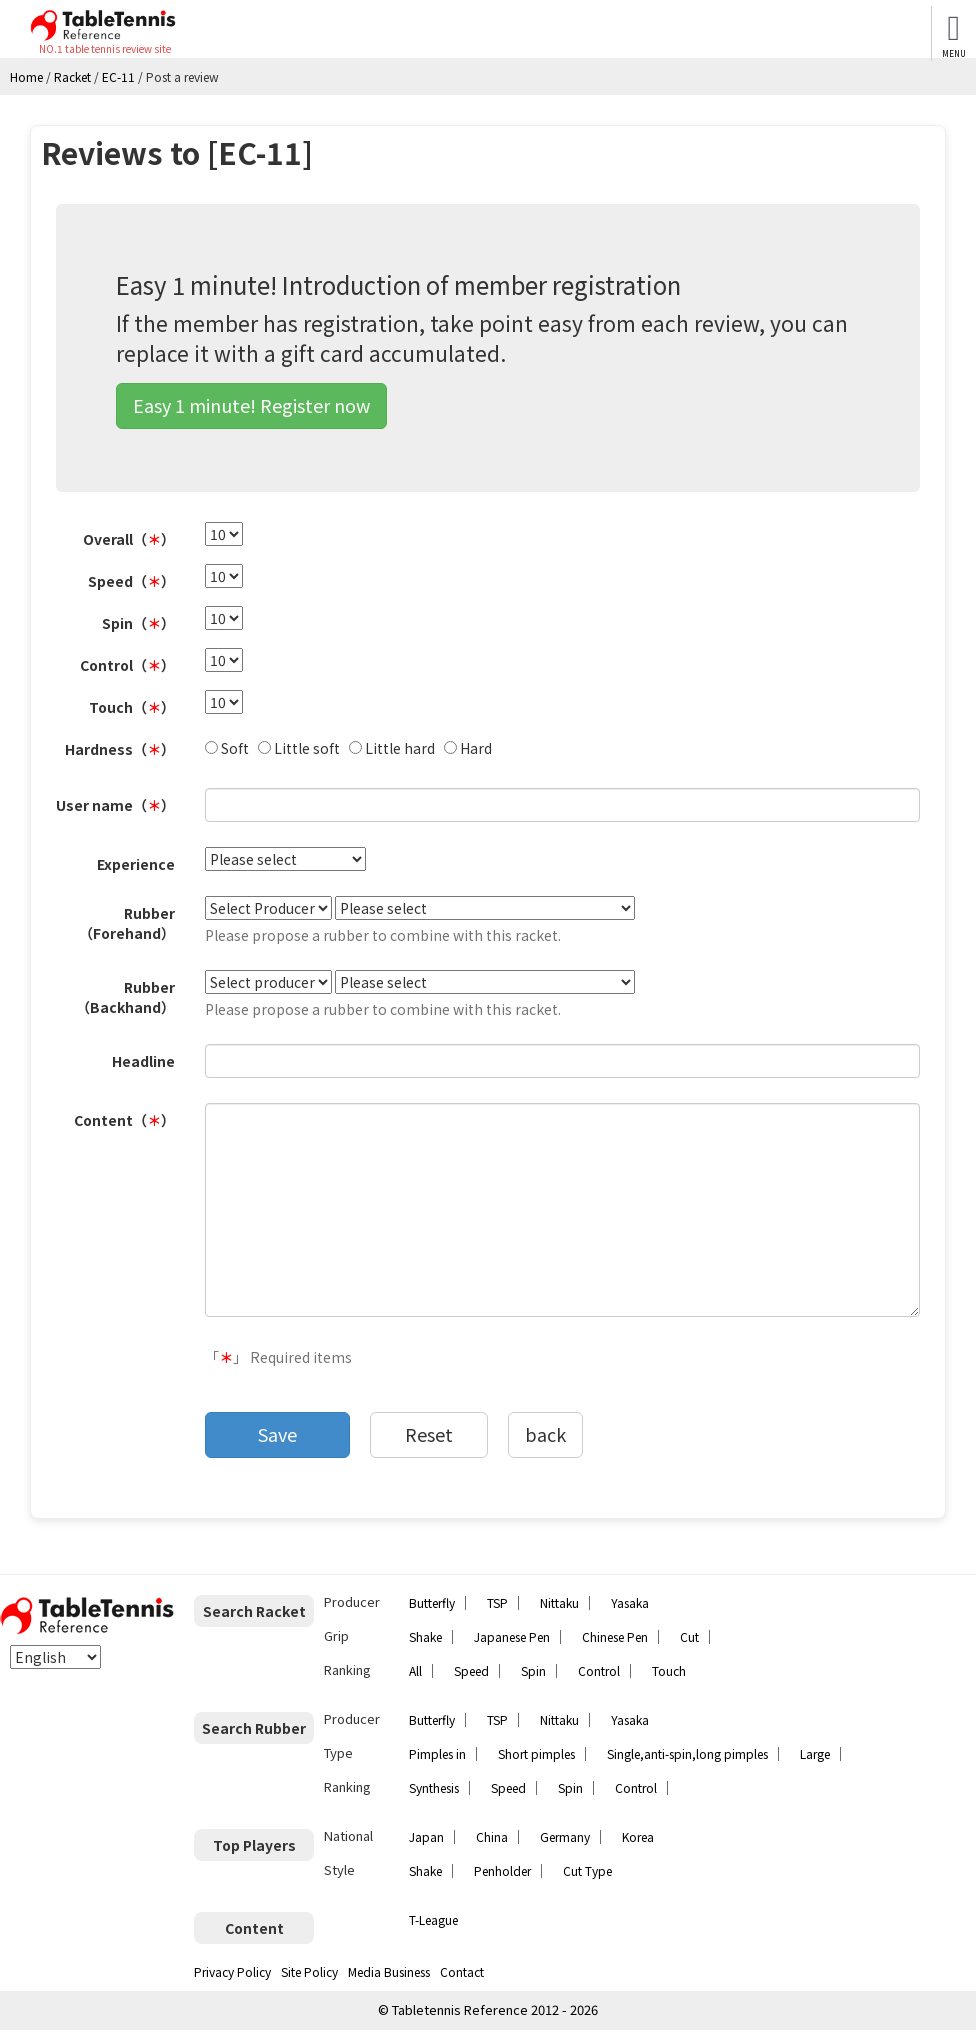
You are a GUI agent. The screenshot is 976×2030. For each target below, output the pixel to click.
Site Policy (309, 1971)
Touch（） (132, 707)
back (545, 1434)
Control (599, 1670)
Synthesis (434, 1787)
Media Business (389, 1971)
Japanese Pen (512, 1636)
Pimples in (437, 1753)
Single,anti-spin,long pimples (687, 1753)
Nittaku (559, 1602)
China (492, 1836)
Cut (689, 1636)
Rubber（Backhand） (125, 997)
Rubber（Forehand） (127, 923)
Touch (669, 1670)
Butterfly (432, 1602)
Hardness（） (120, 749)
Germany (565, 1836)
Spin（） (138, 623)
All (415, 1670)
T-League (433, 1919)
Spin (533, 1670)
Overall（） (129, 539)
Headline (143, 1061)
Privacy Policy (232, 1971)
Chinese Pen (615, 1636)
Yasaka (630, 1602)
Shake (425, 1636)
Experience (136, 864)
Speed (471, 1670)
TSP (497, 1602)
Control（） (127, 665)
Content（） (124, 1120)
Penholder (502, 1870)
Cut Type (587, 1870)
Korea (638, 1836)
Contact (462, 1971)
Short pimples (536, 1753)
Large (815, 1753)
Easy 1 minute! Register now (251, 405)
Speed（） (131, 581)
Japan (426, 1836)
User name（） (115, 805)
